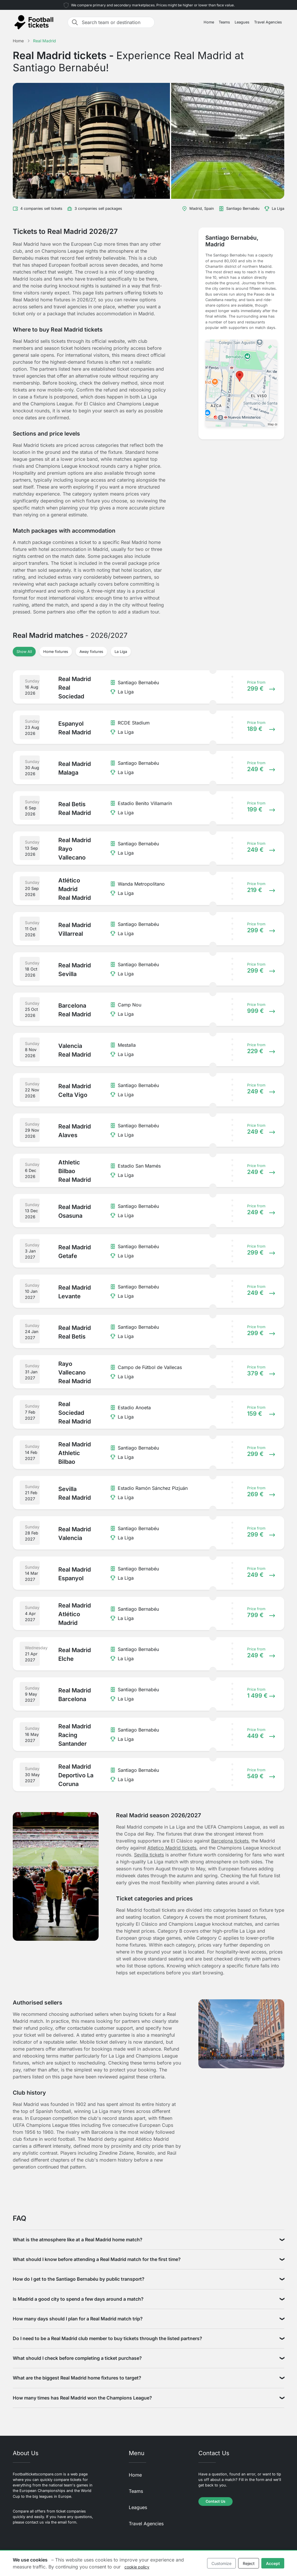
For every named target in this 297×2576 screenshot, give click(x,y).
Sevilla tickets (149, 1855)
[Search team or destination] (116, 22)
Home (209, 22)
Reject (249, 2563)
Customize (221, 2563)
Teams (224, 22)
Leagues (242, 22)
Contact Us (215, 2501)
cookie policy (136, 2566)
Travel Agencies (268, 22)
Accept (273, 2563)
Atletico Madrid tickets (171, 1848)
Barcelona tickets (230, 1841)
